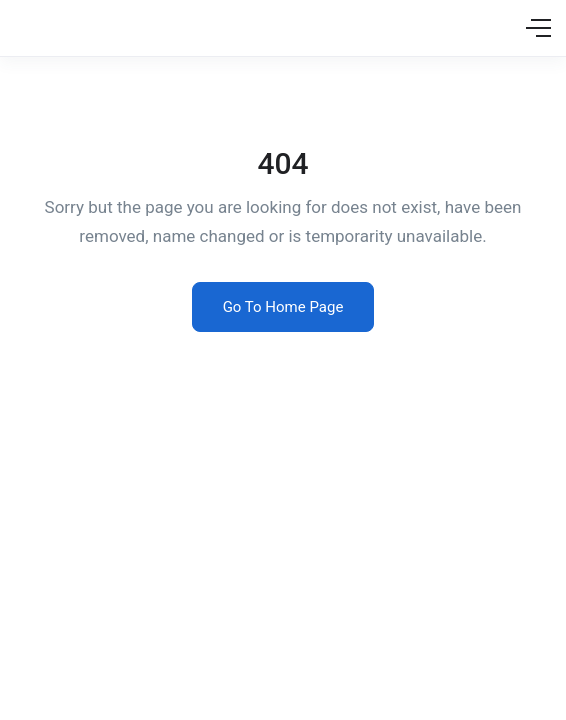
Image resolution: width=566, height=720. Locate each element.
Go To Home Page (283, 307)
